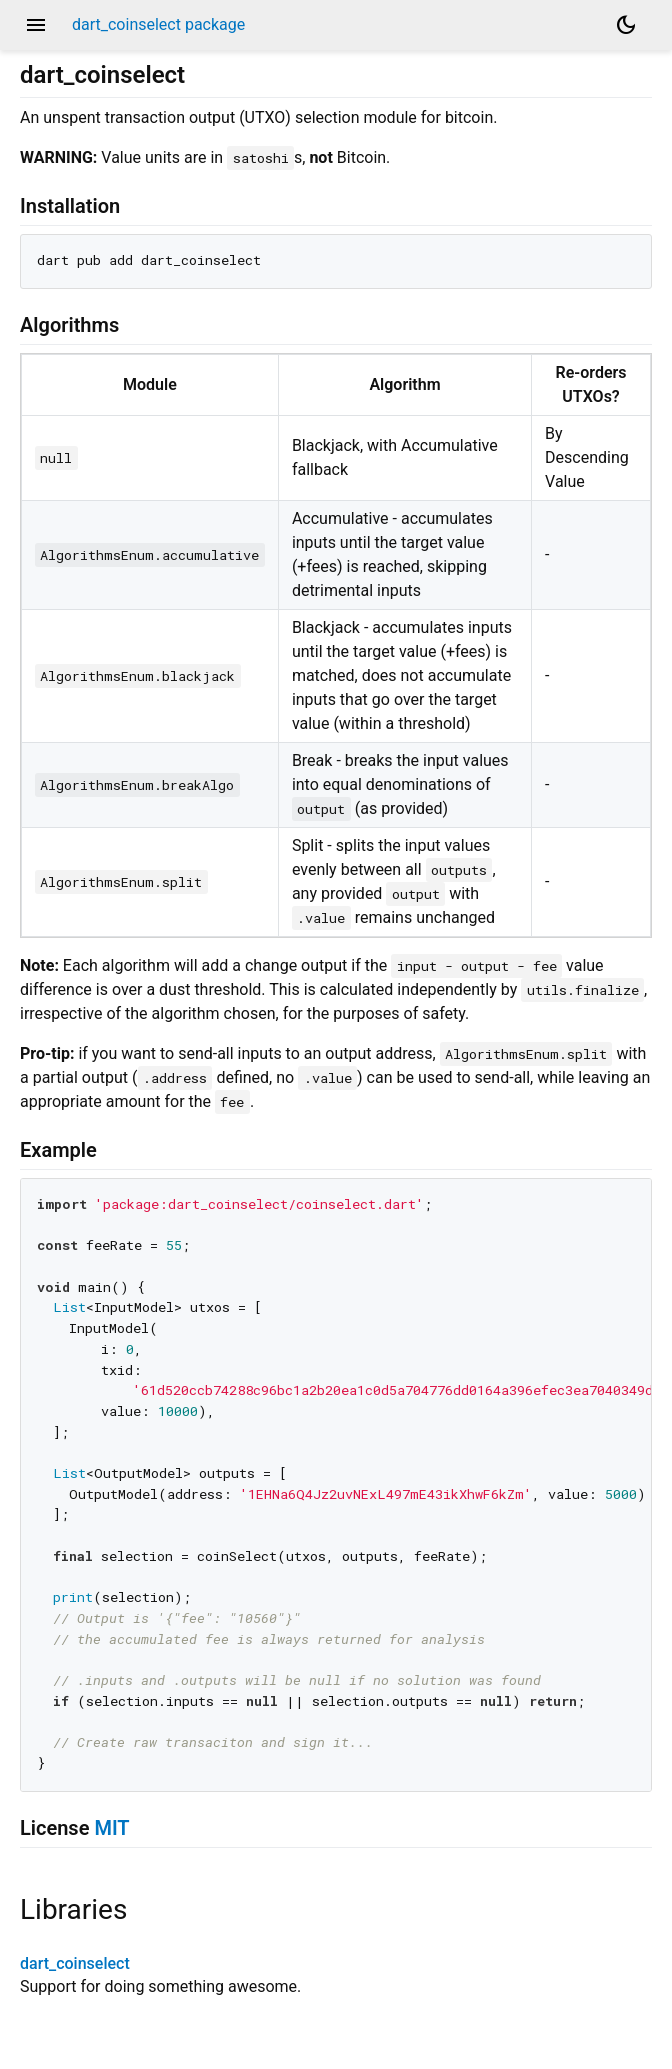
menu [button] (36, 25)
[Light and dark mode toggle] (626, 25)
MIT (111, 1828)
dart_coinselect (75, 1963)
